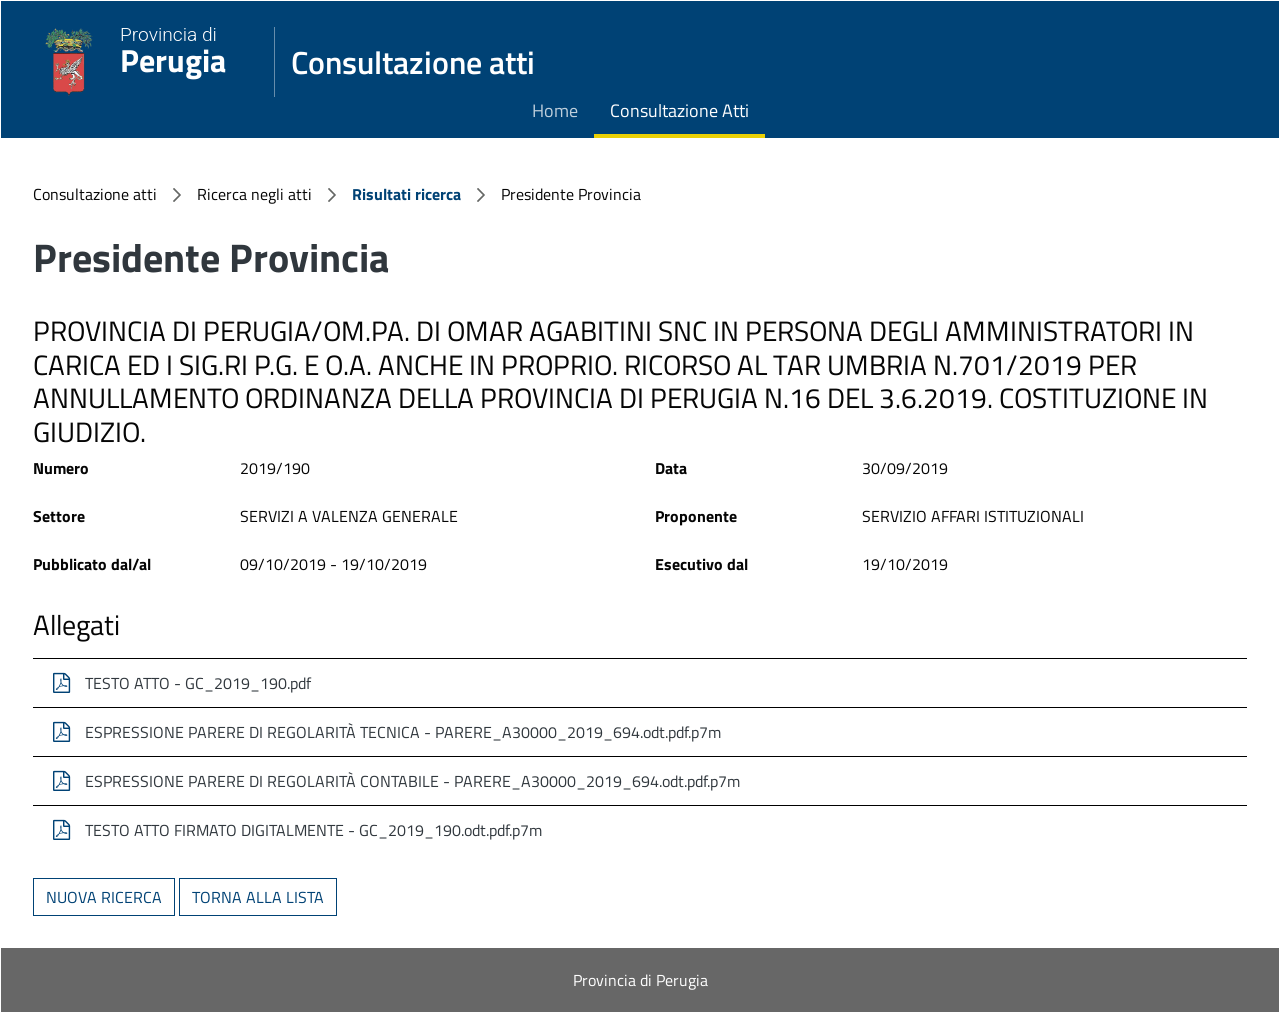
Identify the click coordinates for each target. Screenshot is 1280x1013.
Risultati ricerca (406, 194)
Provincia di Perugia (640, 980)
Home (555, 110)
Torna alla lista (258, 897)
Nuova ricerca (104, 897)
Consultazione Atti (679, 110)
